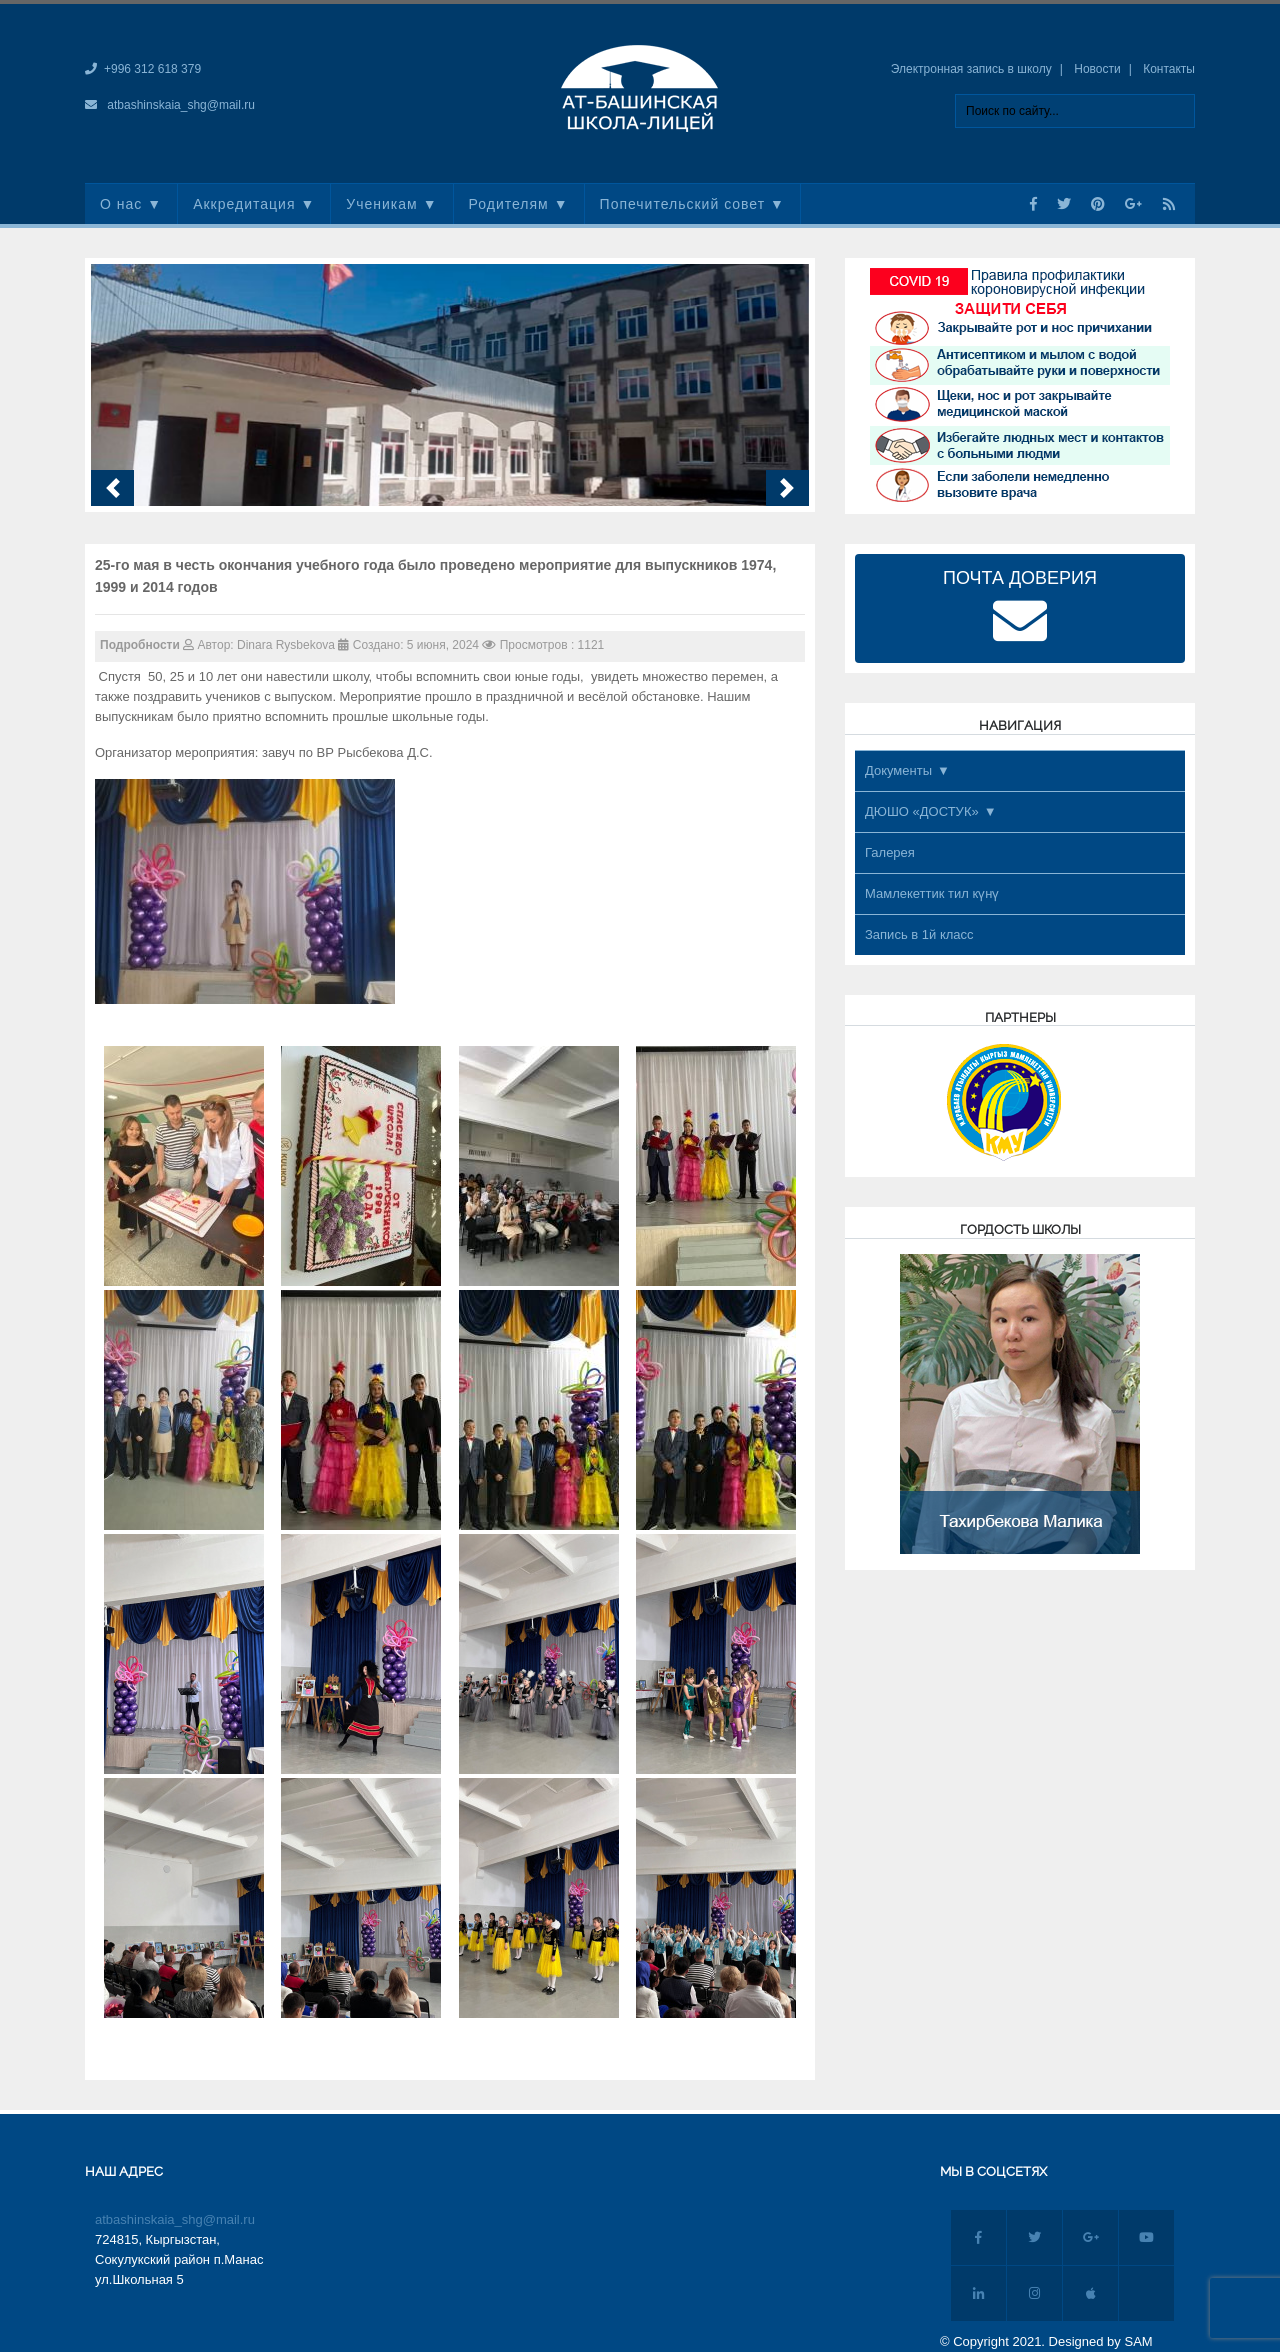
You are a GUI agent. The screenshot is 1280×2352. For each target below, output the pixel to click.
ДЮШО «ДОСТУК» (922, 811)
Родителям (509, 204)
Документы (898, 770)
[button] (112, 488)
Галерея (890, 852)
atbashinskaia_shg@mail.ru (181, 105)
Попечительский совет (683, 204)
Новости (1097, 69)
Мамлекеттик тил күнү (932, 893)
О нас (121, 204)
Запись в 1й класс (919, 934)
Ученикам (381, 204)
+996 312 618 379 (152, 69)
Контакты (1169, 69)
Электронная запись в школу (971, 69)
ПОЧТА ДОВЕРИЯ (1020, 608)
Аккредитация (244, 204)
